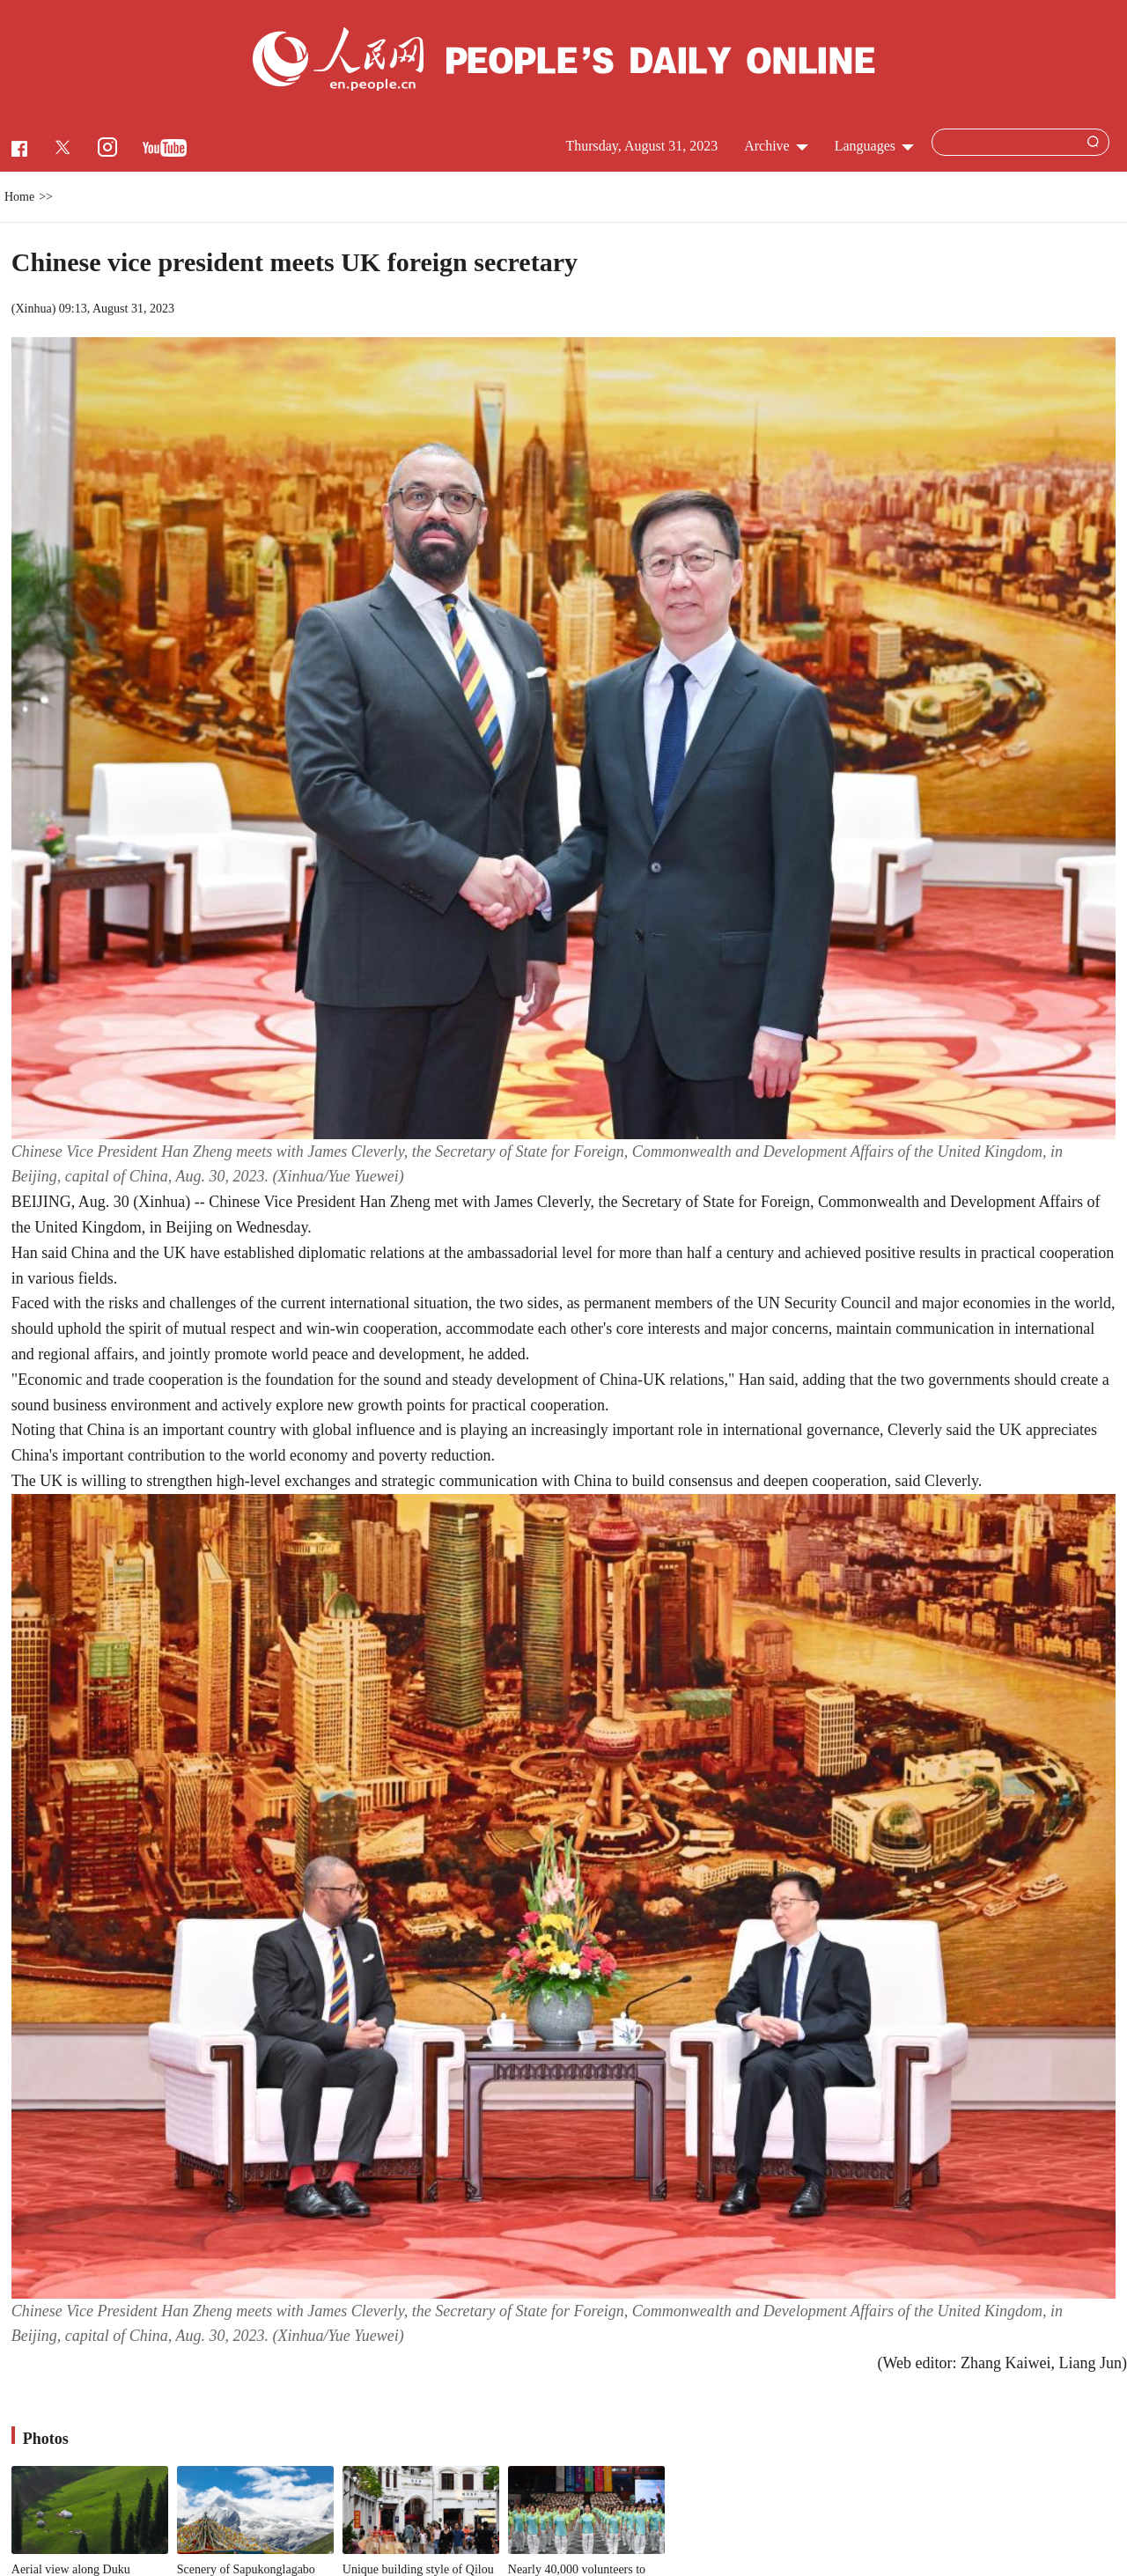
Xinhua (33, 308)
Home (19, 196)
